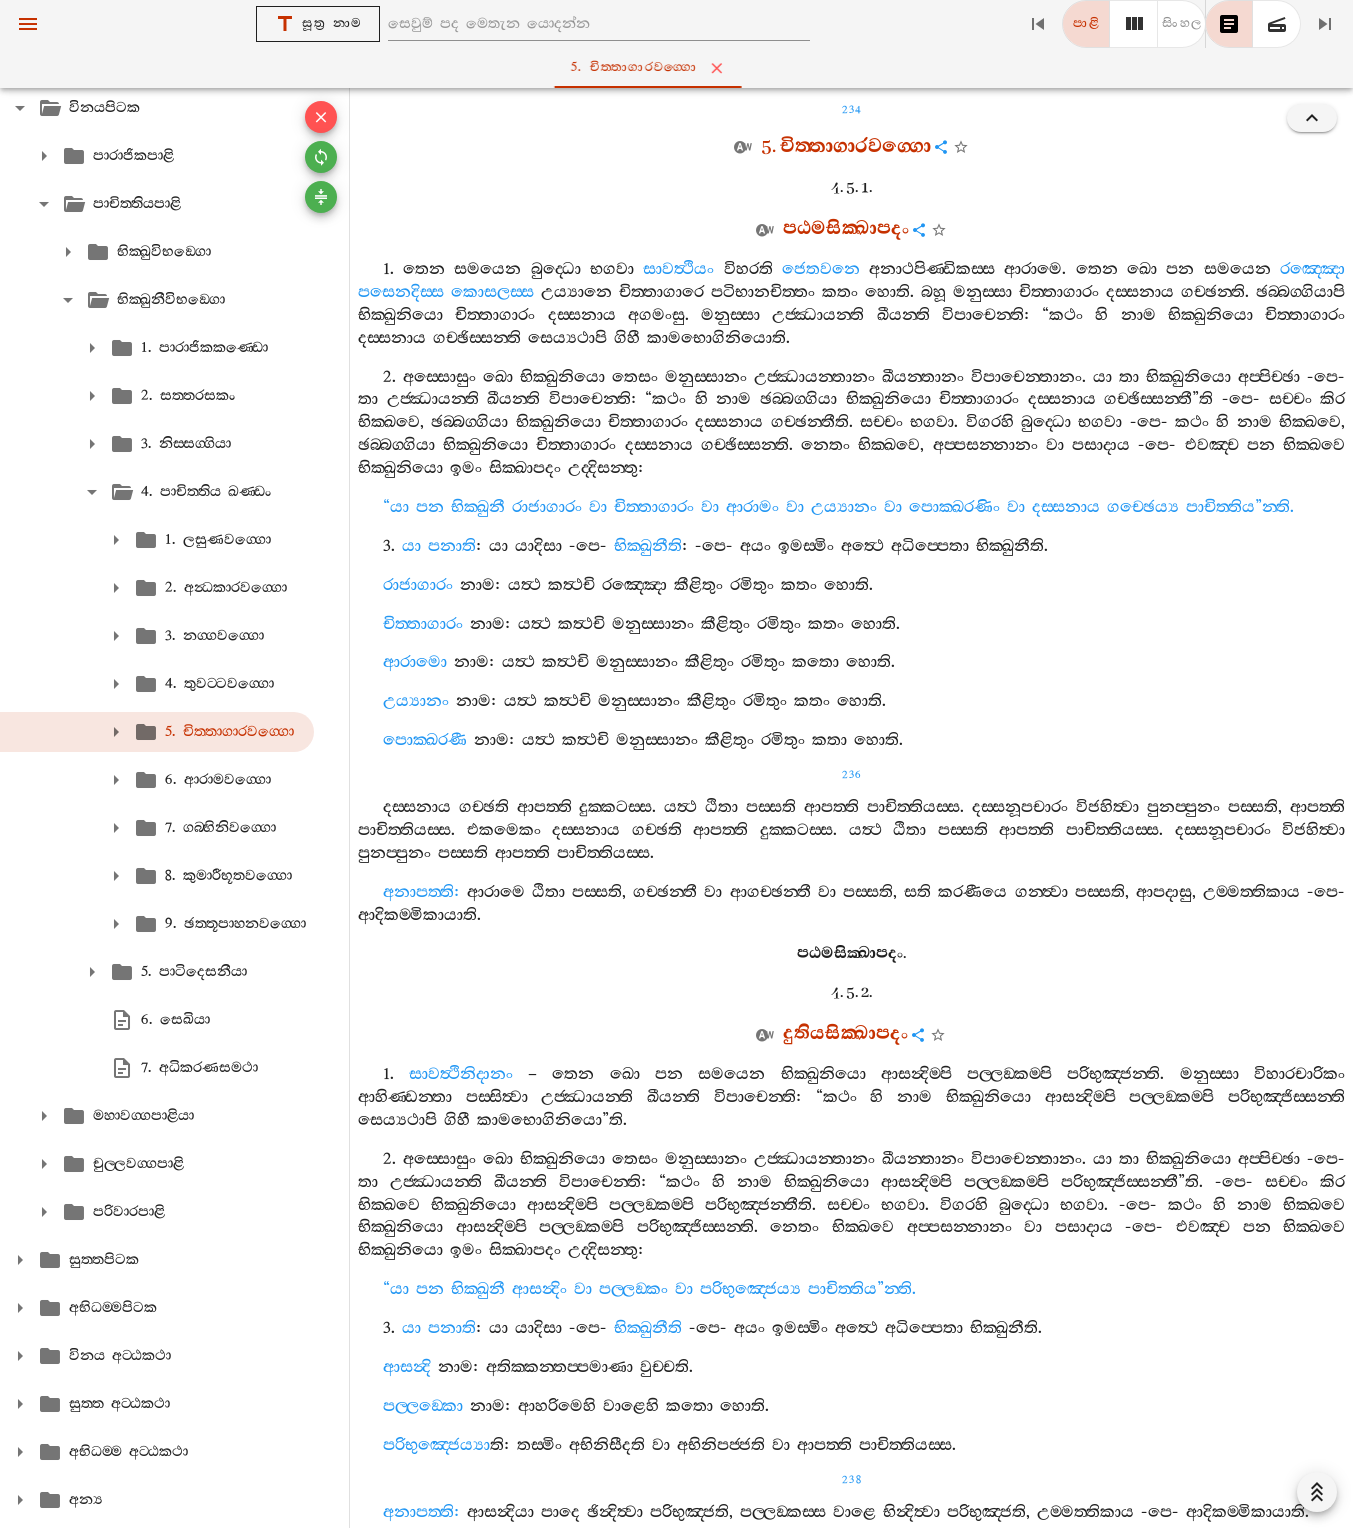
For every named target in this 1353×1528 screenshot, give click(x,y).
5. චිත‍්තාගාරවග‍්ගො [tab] (680, 68)
